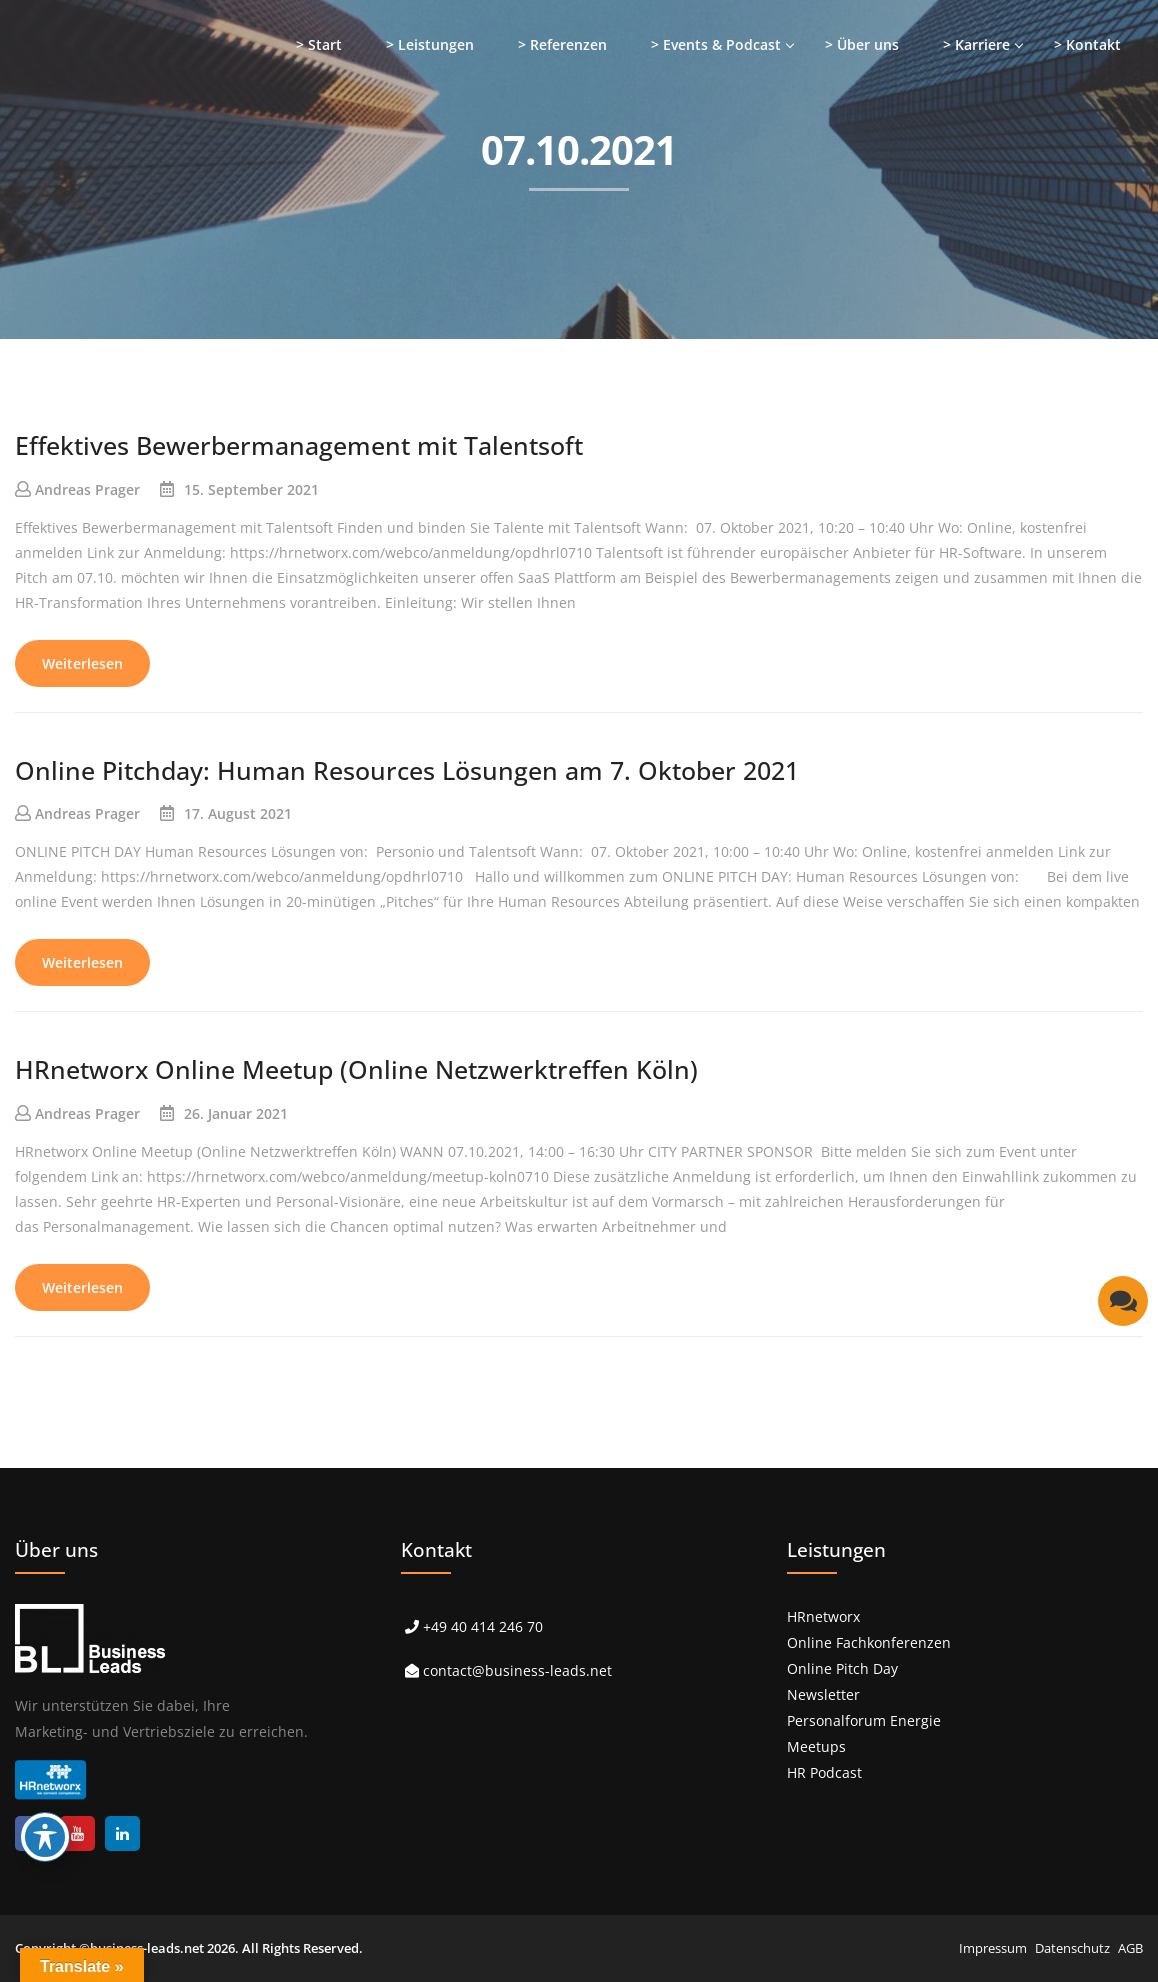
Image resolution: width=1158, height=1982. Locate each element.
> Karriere (976, 44)
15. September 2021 (251, 489)
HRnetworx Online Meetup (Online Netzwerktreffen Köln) (356, 1069)
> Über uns (862, 44)
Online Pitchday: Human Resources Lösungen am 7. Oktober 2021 (407, 770)
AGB (1130, 1948)
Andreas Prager (87, 489)
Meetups (816, 1746)
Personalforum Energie (864, 1720)
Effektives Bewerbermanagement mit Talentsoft (299, 445)
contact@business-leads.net (517, 1670)
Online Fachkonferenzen (869, 1642)
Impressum (993, 1948)
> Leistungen (430, 44)
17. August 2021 (238, 813)
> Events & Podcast (716, 44)
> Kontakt (1087, 44)
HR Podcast (824, 1772)
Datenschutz (1072, 1948)
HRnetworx (823, 1616)
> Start (319, 44)
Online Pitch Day (842, 1668)
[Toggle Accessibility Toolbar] (45, 1837)
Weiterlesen (82, 663)
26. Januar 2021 (236, 1113)
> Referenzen (562, 44)
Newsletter (823, 1694)
